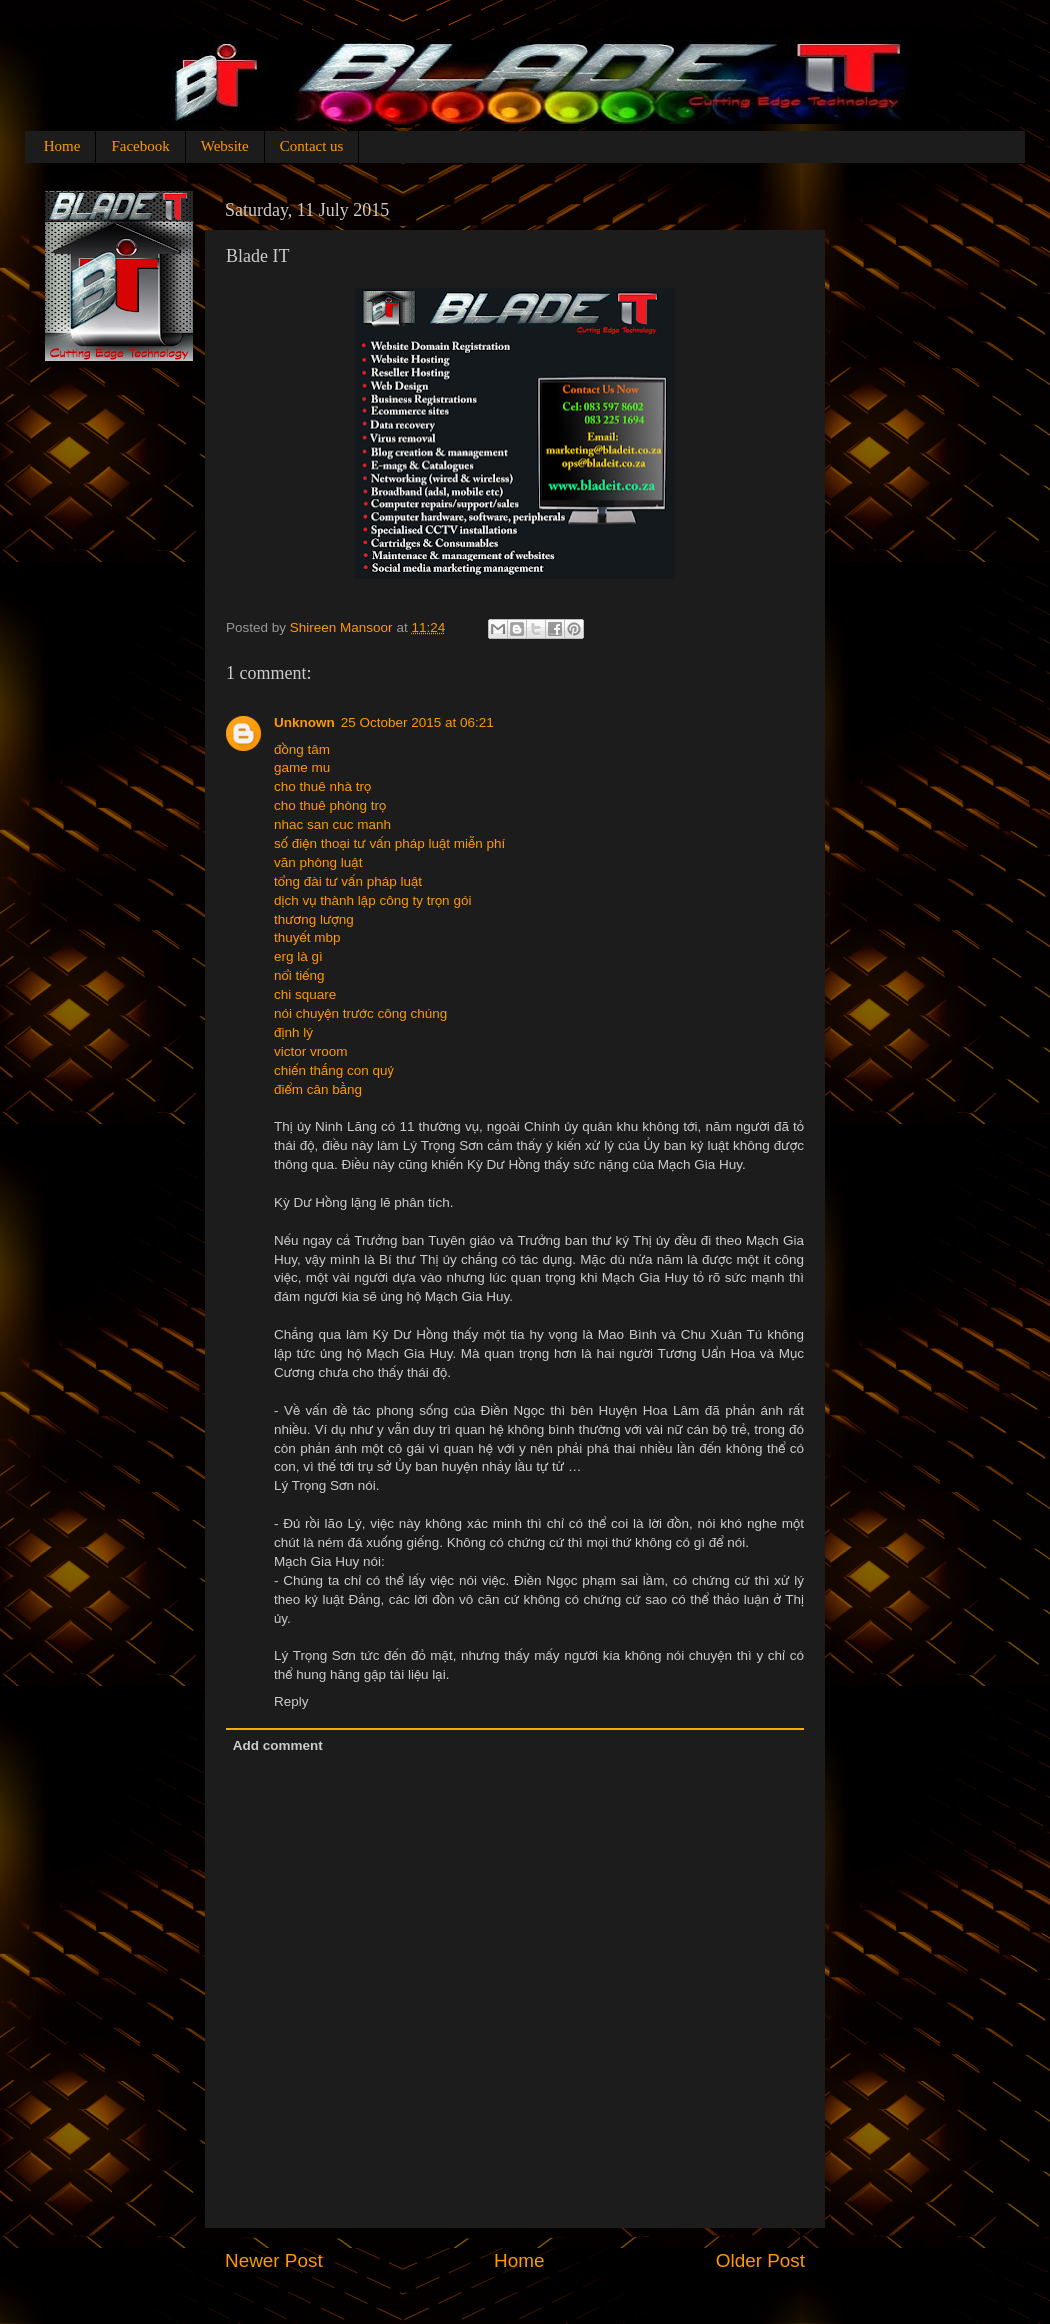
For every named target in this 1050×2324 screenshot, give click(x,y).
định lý (293, 1032)
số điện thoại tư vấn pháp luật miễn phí (389, 843)
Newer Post (274, 2260)
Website (225, 146)
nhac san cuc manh (332, 824)
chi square (305, 994)
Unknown (304, 722)
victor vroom (311, 1051)
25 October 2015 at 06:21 (417, 722)
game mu (302, 767)
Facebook (140, 146)
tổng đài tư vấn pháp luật (348, 881)
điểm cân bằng (318, 1089)
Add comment (278, 1745)
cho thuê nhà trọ (322, 786)
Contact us (312, 146)
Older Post (760, 2260)
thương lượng (314, 919)
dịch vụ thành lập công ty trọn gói (372, 900)
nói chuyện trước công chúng (360, 1013)
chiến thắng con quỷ (334, 1070)
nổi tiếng (299, 975)
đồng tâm (302, 749)
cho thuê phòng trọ (330, 805)
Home (62, 146)
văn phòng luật (318, 862)
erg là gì (298, 956)
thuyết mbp (307, 937)
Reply (291, 1701)
